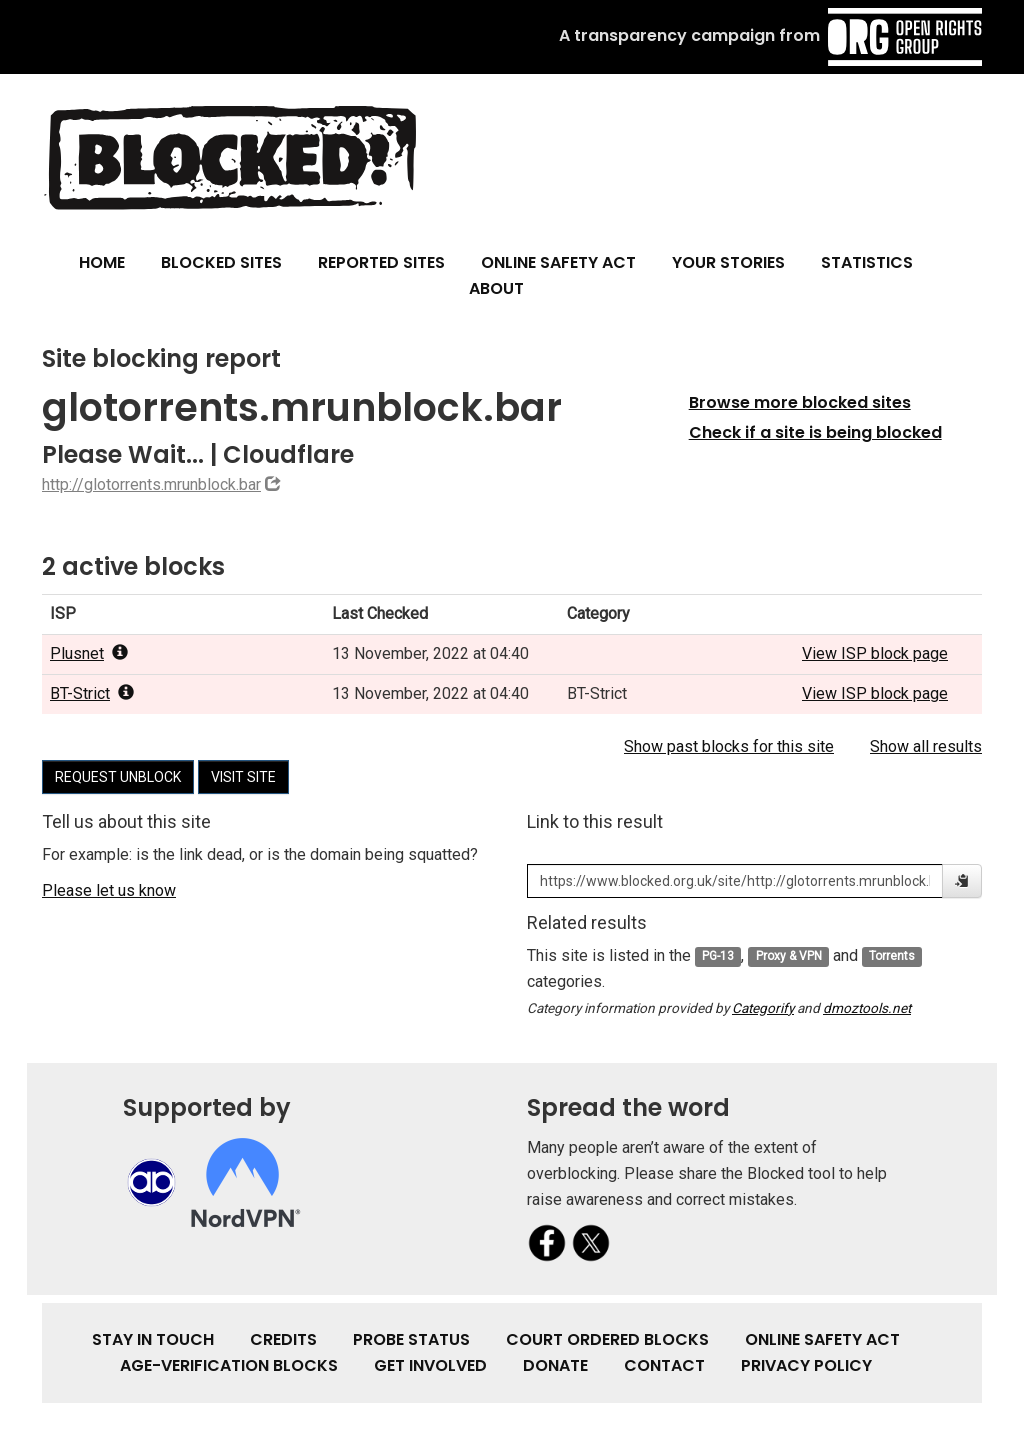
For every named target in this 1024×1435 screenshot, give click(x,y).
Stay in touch (153, 1339)
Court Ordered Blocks (607, 1339)
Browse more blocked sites (800, 402)
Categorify (763, 1008)
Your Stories (728, 262)
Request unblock (118, 777)
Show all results (926, 746)
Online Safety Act (558, 262)
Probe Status (411, 1339)
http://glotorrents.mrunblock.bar (151, 484)
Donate (555, 1365)
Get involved (430, 1365)
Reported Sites (381, 262)
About (496, 288)
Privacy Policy (806, 1365)
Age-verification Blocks (229, 1365)
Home (102, 262)
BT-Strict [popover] (92, 693)
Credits (283, 1339)
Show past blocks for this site (729, 746)
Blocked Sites (221, 262)
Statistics (867, 262)
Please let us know (109, 890)
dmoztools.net (867, 1008)
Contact (664, 1365)
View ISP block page (875, 653)
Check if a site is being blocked (815, 432)
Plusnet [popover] (89, 653)
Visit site (243, 777)
